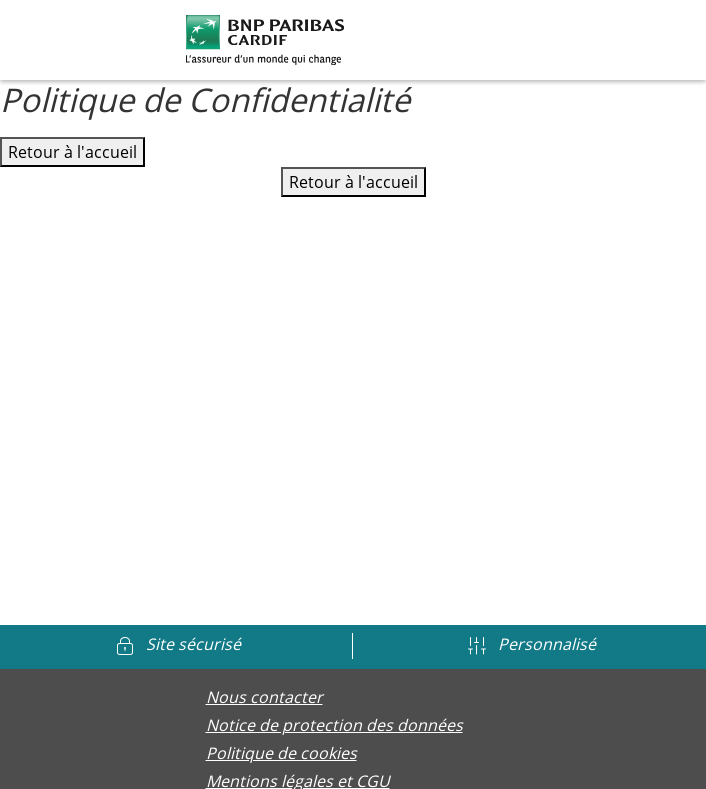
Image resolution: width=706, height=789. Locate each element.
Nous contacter (264, 697)
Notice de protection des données (334, 725)
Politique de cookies (281, 753)
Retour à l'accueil (72, 152)
